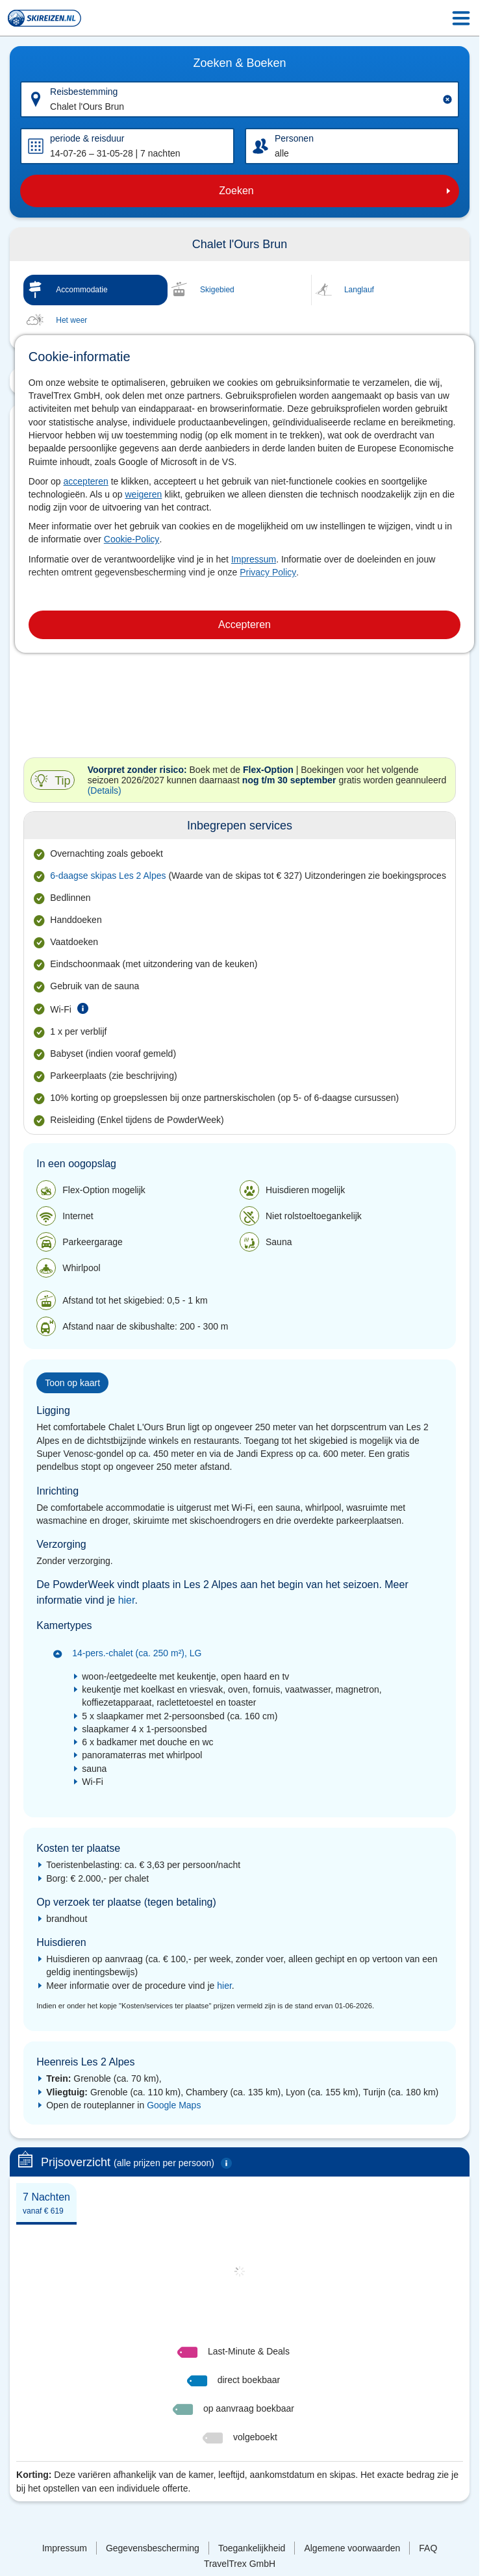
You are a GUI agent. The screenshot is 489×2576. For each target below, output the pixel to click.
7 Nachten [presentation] (46, 2203)
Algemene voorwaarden (352, 2548)
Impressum (253, 559)
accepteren (86, 481)
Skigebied (217, 289)
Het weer (71, 320)
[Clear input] (447, 99)
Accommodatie (81, 289)
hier (126, 1600)
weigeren (143, 494)
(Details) (104, 790)
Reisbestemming (84, 91)
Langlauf (359, 289)
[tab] (46, 2202)
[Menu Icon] (461, 18)
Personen (294, 138)
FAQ (428, 2548)
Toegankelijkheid (252, 2548)
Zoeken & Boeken (239, 63)
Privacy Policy (268, 572)
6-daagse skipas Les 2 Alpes (108, 875)
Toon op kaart (72, 1383)
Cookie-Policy (132, 539)
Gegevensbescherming (152, 2548)
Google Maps (174, 2105)
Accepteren (244, 624)
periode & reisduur (87, 138)
